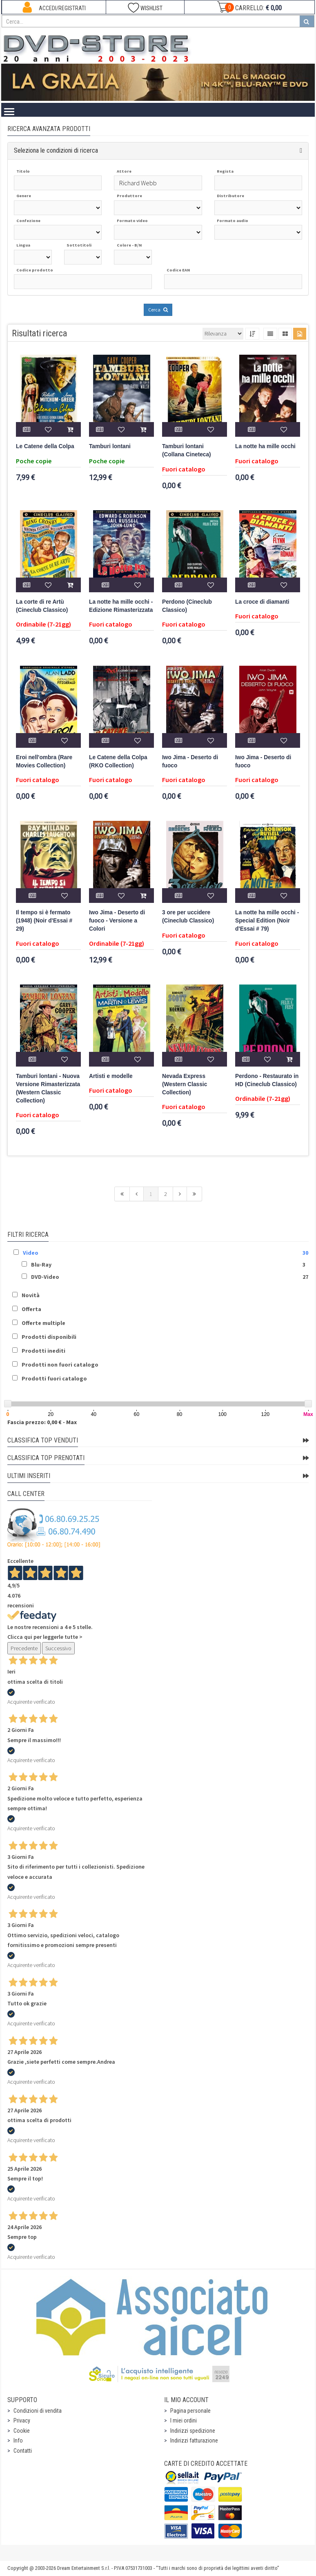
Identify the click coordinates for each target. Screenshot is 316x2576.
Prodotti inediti (43, 1350)
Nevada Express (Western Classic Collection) (184, 1084)
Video (30, 1252)
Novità (31, 1295)
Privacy (21, 2420)
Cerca (158, 310)
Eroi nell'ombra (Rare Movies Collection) (44, 761)
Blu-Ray (41, 1264)
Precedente (24, 1648)
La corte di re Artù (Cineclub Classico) (42, 606)
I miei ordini (183, 2420)
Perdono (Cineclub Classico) (187, 606)
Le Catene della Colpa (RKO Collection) (118, 761)
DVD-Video (45, 1276)
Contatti (22, 2450)
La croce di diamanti (262, 602)
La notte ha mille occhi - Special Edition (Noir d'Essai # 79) (267, 920)
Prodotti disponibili (49, 1336)
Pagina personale (190, 2410)
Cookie (21, 2430)
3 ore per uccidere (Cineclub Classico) (188, 916)
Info (18, 2440)
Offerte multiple (43, 1323)
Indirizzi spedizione (192, 2430)
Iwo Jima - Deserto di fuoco (190, 761)
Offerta (31, 1309)
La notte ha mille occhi (265, 446)
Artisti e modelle (111, 1076)
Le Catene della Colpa (45, 446)
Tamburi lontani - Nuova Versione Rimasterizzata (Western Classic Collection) (48, 1088)
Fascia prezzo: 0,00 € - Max (42, 1422)
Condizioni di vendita (37, 2410)
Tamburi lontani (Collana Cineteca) (186, 450)
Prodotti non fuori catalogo (60, 1364)
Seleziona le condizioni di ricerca (56, 150)
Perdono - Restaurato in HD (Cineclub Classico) (267, 1080)
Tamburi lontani (110, 446)
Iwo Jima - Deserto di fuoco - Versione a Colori (117, 920)
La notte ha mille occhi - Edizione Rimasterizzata (121, 606)
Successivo (58, 1648)
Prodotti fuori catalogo (54, 1378)
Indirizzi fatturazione (194, 2440)
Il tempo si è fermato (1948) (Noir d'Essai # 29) (44, 920)
